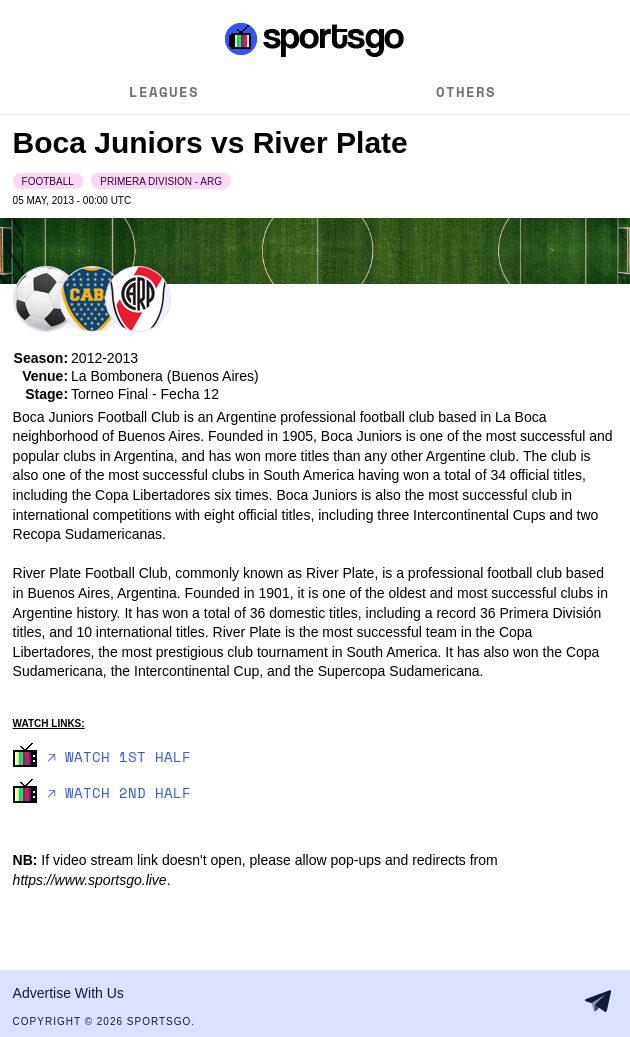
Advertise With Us (68, 993)
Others (466, 91)
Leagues (164, 91)
